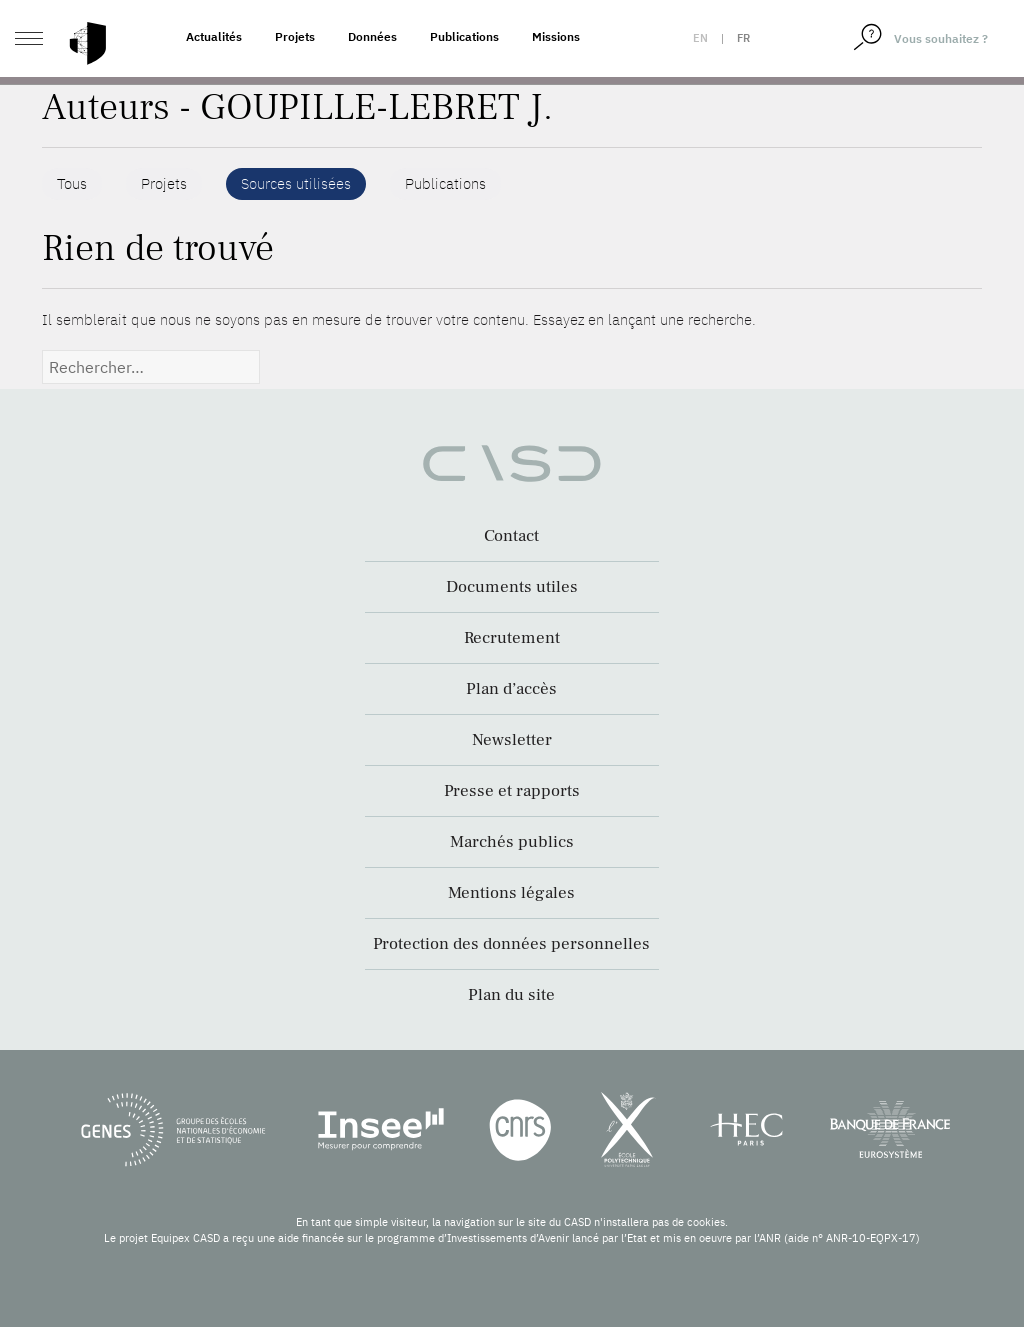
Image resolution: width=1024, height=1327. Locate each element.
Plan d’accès (511, 689)
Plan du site (511, 995)
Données (372, 36)
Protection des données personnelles (511, 944)
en (700, 38)
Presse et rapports (512, 791)
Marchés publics (512, 842)
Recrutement (512, 638)
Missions (556, 36)
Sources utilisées (296, 183)
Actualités (214, 36)
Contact (511, 536)
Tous (72, 183)
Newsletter (512, 740)
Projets (295, 36)
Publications (464, 36)
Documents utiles (512, 587)
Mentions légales (511, 893)
